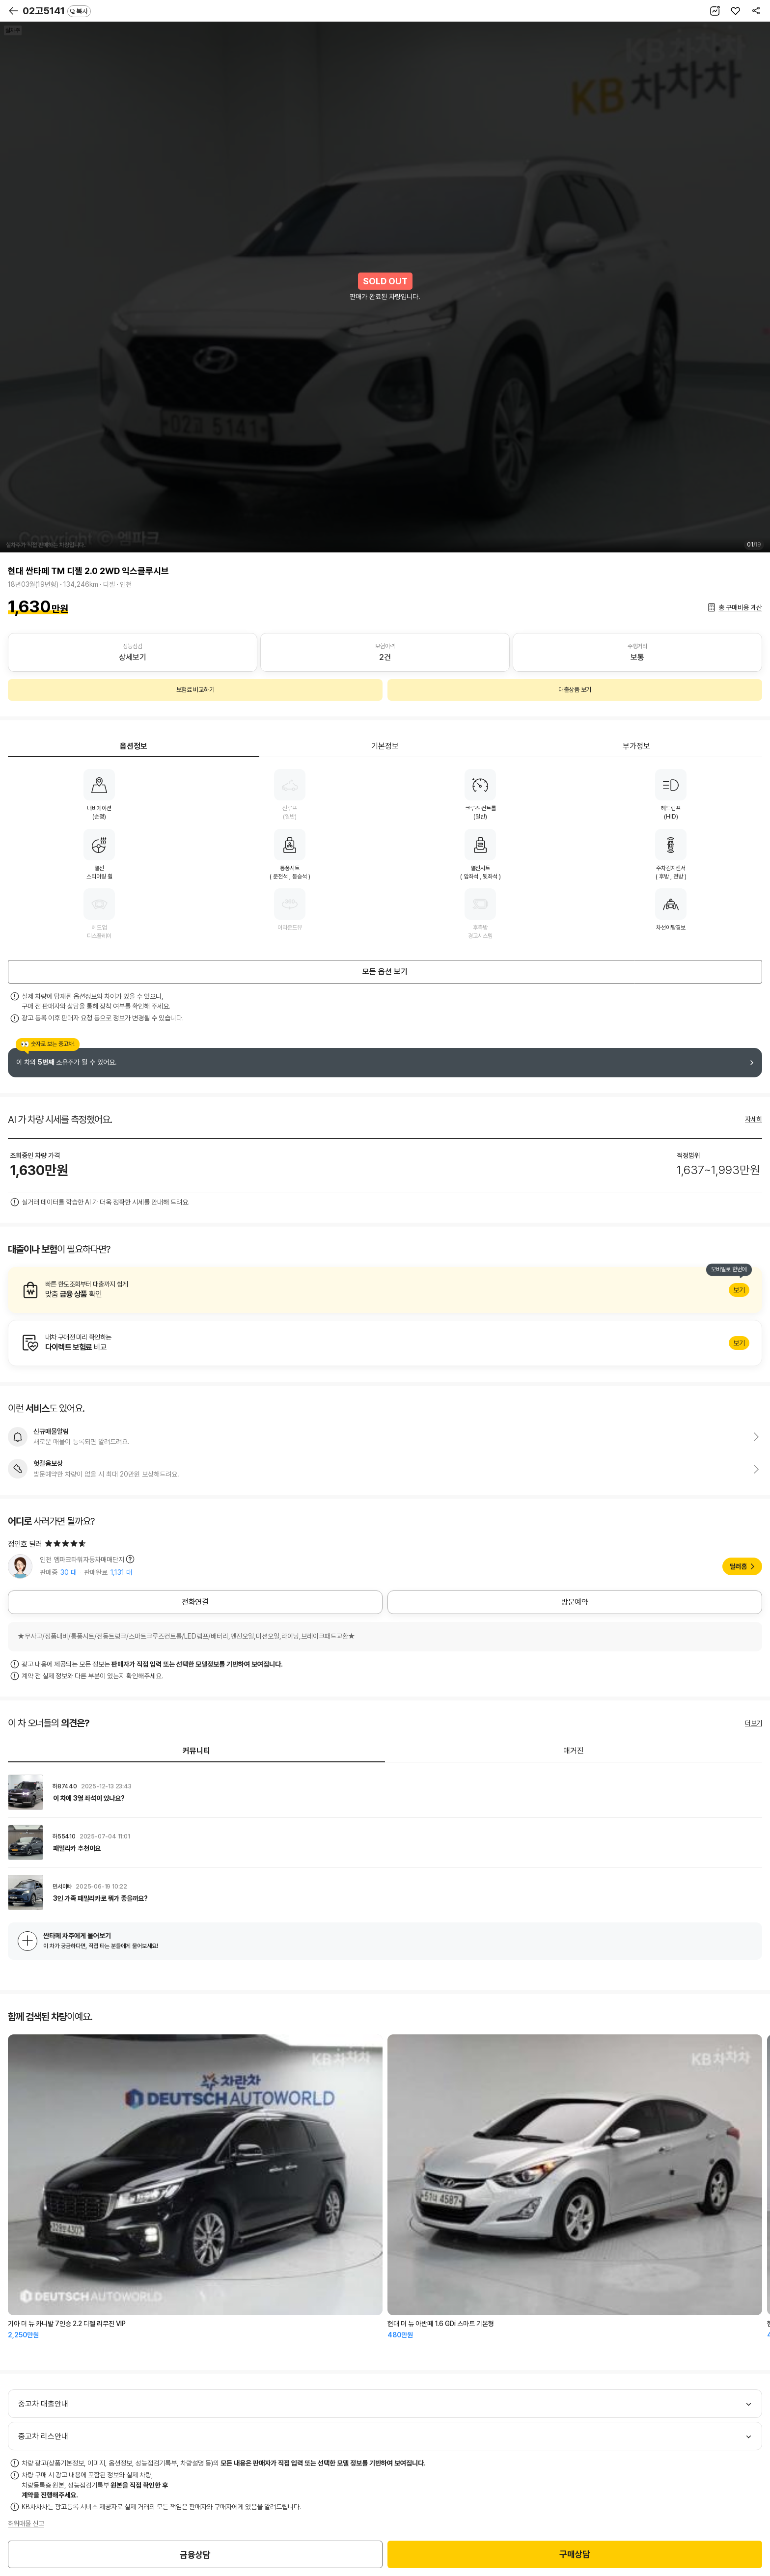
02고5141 (57, 11)
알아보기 (385, 1290)
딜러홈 (738, 1566)
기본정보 (385, 746)
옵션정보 (133, 746)
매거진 (573, 1750)
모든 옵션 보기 (385, 971)
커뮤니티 (196, 1750)
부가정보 (636, 746)
